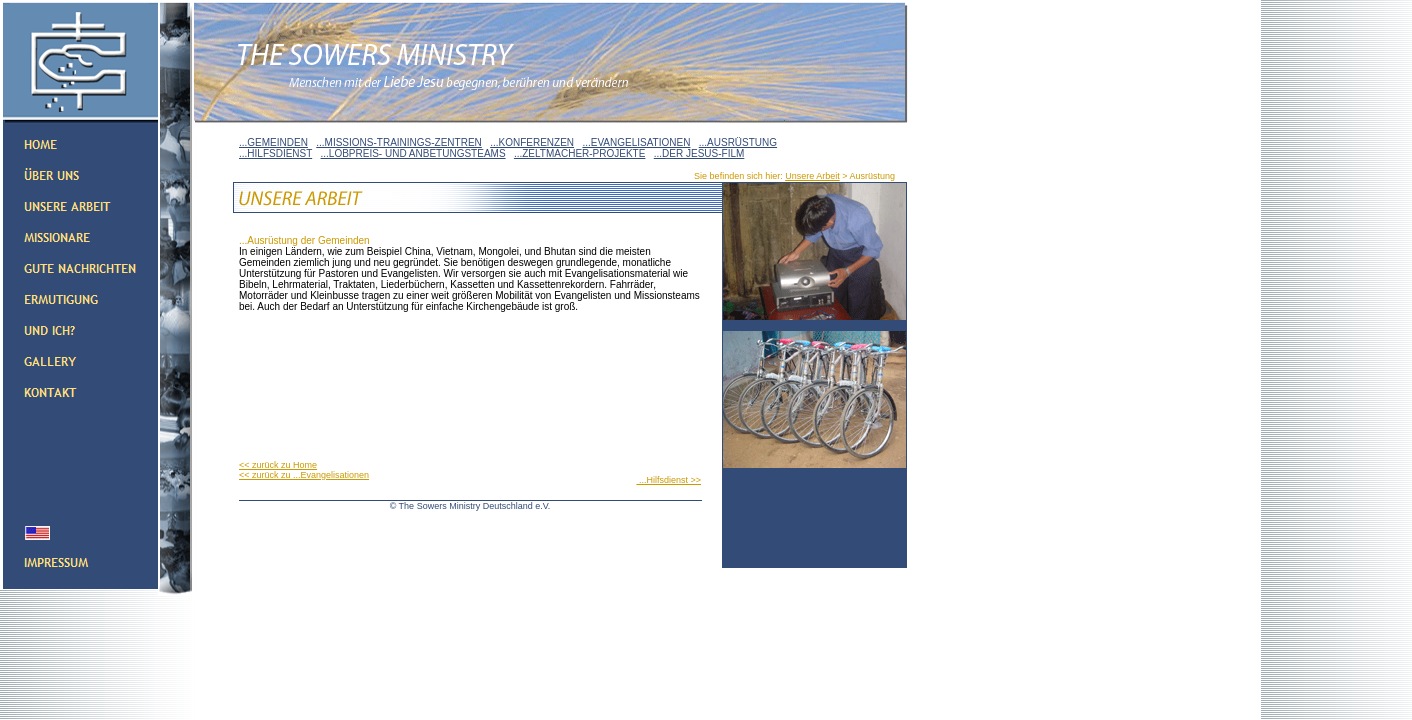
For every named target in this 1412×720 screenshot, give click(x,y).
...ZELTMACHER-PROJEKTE (580, 153)
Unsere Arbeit (812, 176)
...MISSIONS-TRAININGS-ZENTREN (399, 142)
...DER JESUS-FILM (699, 153)
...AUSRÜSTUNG (738, 142)
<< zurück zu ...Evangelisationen (304, 475)
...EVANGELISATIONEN (636, 142)
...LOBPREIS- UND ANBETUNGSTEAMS (413, 153)
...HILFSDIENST (275, 153)
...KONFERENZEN (532, 142)
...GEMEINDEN (273, 142)
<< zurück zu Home (278, 465)
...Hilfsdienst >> (668, 480)
